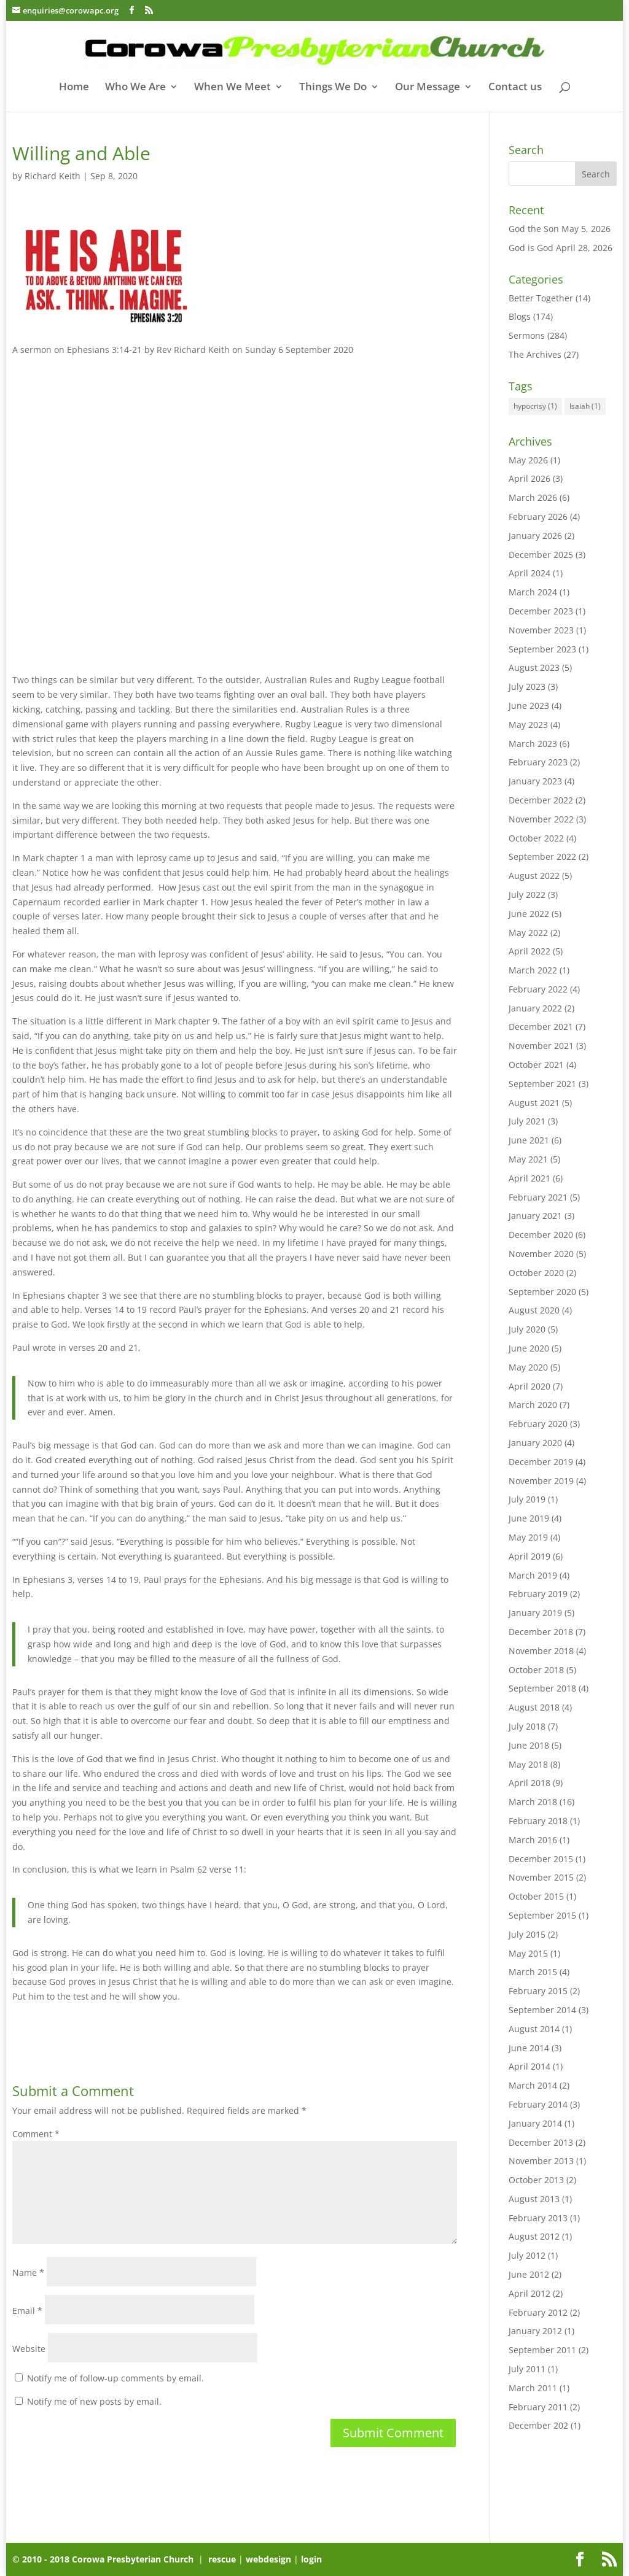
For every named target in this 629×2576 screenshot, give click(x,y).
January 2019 (535, 1613)
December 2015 (541, 1859)
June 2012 (529, 2274)
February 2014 (538, 2104)
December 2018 (541, 1632)
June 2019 (529, 1518)
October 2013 (536, 2180)
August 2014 (534, 2029)
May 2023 (528, 724)
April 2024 (529, 573)
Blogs (520, 316)
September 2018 (542, 1688)
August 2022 (534, 875)
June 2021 (529, 1140)
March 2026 (533, 497)
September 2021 (542, 1083)
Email (27, 2310)
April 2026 (529, 478)
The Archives (535, 354)
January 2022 (535, 1008)
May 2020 (528, 1367)
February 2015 (538, 1991)
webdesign (268, 2559)
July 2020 (527, 1329)
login (311, 2559)
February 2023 (538, 762)
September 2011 (542, 2350)
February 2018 (538, 1821)
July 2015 (527, 1934)
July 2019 (527, 1499)
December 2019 (541, 1462)
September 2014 (542, 2010)
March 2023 (533, 743)
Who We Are (135, 87)
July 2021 (527, 1121)
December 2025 (541, 554)
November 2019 (541, 1481)
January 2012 (535, 2331)
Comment (36, 2134)
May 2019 (528, 1537)
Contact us (515, 87)
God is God (531, 247)
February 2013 (538, 2218)
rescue (222, 2559)
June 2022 (529, 913)
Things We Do (333, 87)
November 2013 (541, 2161)
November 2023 (541, 630)
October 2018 (536, 1670)
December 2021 (541, 1026)
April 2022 (529, 951)
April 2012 (529, 2293)
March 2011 (533, 2388)
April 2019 (529, 1556)
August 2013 (534, 2199)
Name (28, 2272)
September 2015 (542, 1915)
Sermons (527, 335)
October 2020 (536, 1272)
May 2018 (528, 1764)
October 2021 (536, 1064)
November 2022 (541, 819)
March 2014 (533, 2085)
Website (28, 2348)
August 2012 (534, 2236)
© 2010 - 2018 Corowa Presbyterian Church (104, 2559)
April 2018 (529, 1783)
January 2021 (535, 1215)
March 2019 (533, 1575)
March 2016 (533, 1840)
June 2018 (529, 1745)
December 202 (538, 2425)
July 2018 (527, 1726)
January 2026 (535, 535)
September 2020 (542, 1292)
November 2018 (541, 1651)
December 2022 (541, 800)
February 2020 (538, 1423)
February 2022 (538, 989)
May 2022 (528, 932)
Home (74, 87)
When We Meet (232, 87)
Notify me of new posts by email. (94, 2401)
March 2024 (533, 592)
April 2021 (529, 1178)
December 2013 (541, 2142)
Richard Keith (52, 176)
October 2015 (536, 1896)
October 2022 (536, 838)
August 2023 (534, 667)
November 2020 (541, 1253)
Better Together (541, 298)
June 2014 (529, 2048)
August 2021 (534, 1102)
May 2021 (528, 1159)
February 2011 (538, 2407)
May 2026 (528, 460)
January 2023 (535, 781)
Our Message (427, 87)
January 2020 (535, 1443)
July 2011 (527, 2369)
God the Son (534, 228)
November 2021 (541, 1045)
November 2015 (541, 1877)
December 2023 (541, 611)
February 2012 (538, 2312)
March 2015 (533, 1972)
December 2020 (541, 1234)
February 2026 (538, 516)
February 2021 (538, 1197)
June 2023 (529, 705)
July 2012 (527, 2255)
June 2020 (529, 1348)
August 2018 (534, 1707)
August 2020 (534, 1310)
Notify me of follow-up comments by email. (115, 2378)
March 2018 (533, 1802)
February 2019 (538, 1593)
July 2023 (527, 686)
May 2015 (528, 1953)
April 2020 (529, 1386)
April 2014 (529, 2066)
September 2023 (542, 649)
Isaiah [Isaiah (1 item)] (585, 406)
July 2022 (527, 894)
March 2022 (533, 970)
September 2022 (542, 856)
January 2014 (535, 2123)
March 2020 (533, 1404)
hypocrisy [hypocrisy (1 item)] (535, 406)
